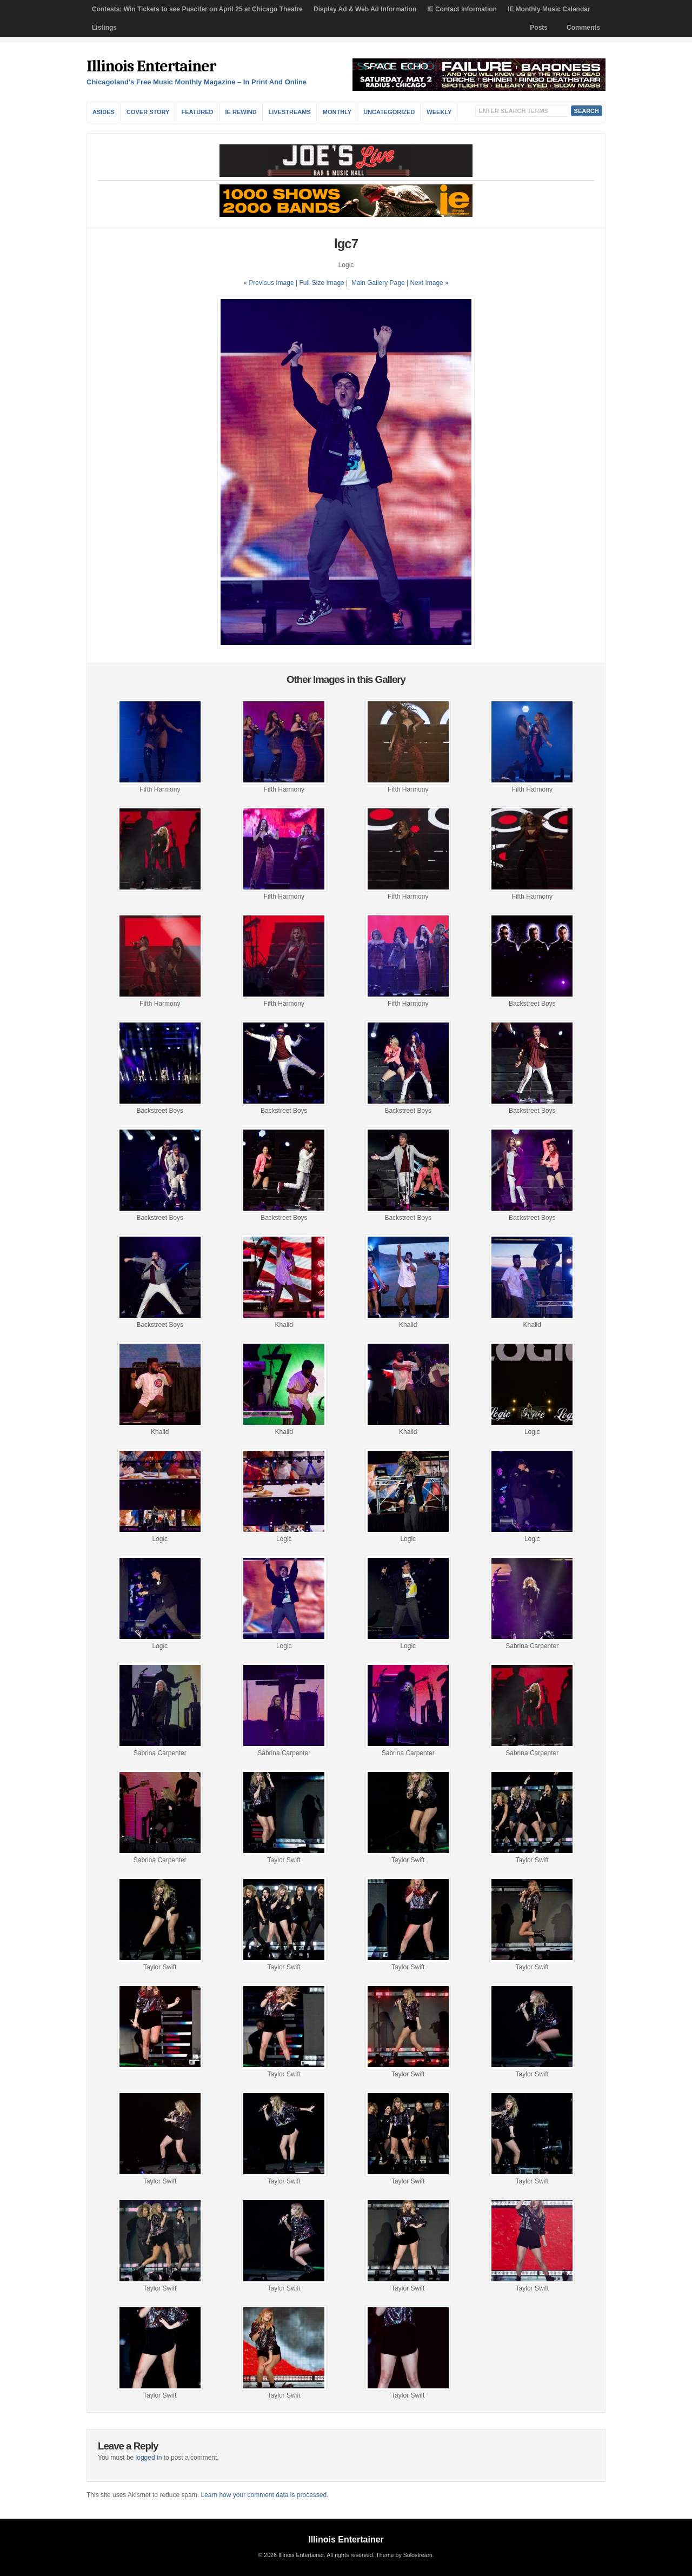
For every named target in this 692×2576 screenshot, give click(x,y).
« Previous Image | (271, 283)
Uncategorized (389, 112)
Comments (583, 27)
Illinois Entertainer (151, 66)
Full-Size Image (321, 283)
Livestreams (290, 112)
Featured (197, 112)
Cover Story (148, 112)
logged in (149, 2457)
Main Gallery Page (378, 283)
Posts (539, 27)
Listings (104, 27)
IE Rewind (241, 112)
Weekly (439, 112)
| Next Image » (428, 283)
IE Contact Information (462, 9)
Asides (103, 112)
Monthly (337, 112)
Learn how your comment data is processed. (264, 2495)
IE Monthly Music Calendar (549, 9)
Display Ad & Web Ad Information (365, 9)
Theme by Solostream (404, 2555)
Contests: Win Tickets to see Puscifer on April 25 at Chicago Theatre (197, 9)
